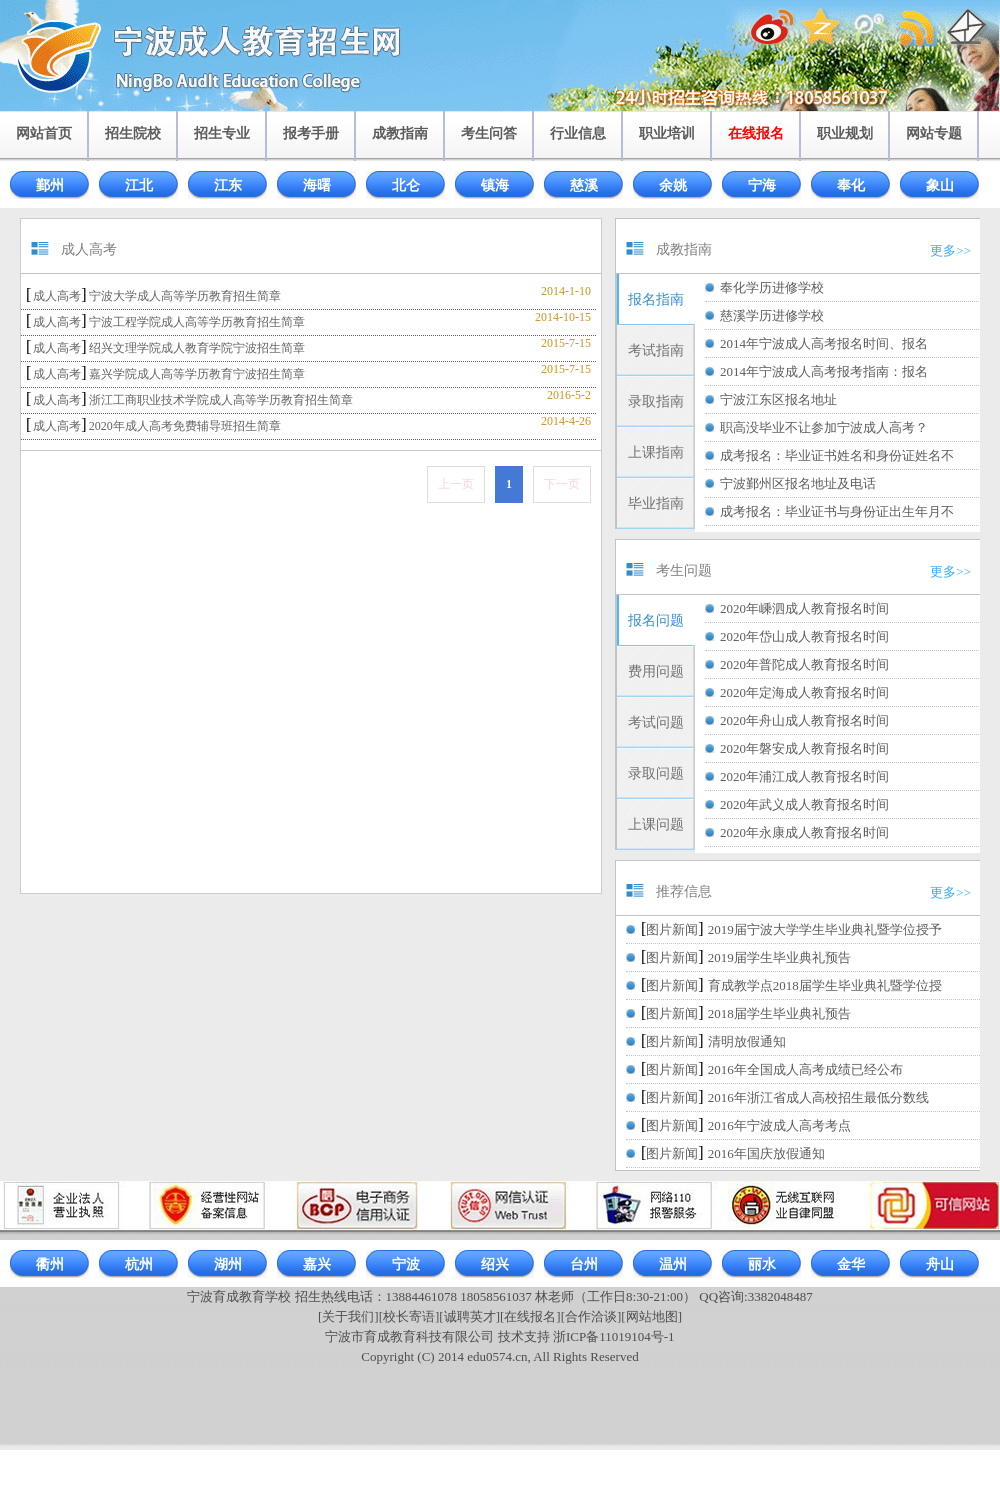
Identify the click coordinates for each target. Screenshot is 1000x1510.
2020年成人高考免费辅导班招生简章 (185, 426)
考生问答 (489, 133)
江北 (139, 185)
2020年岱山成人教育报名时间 (804, 636)
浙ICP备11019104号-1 (614, 1336)
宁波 (406, 1264)
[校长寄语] (409, 1316)
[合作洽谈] (591, 1316)
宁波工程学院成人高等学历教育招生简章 (197, 322)
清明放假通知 (747, 1041)
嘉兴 (317, 1264)
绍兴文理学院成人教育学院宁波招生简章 (197, 348)
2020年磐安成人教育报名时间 (804, 748)
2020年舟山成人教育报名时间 (804, 720)
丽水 (762, 1264)
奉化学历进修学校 (772, 287)
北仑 (406, 185)
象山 (940, 185)
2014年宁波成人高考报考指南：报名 (824, 371)
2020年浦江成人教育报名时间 (804, 776)
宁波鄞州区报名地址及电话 (798, 483)
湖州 (228, 1264)
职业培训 (667, 133)
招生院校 (133, 133)
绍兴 (495, 1264)
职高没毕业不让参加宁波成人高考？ (824, 427)
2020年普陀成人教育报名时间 (804, 664)
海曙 (317, 185)
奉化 (851, 185)
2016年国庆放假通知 (766, 1153)
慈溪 (584, 185)
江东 (228, 185)
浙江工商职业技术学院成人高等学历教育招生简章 (221, 400)
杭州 (139, 1264)
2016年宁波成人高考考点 (779, 1125)
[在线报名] (530, 1316)
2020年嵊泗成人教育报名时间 (804, 608)
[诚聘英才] (469, 1316)
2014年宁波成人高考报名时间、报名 (824, 343)
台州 (584, 1264)
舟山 (940, 1264)
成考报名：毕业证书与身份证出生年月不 (837, 511)
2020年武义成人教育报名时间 (804, 804)
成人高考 (57, 296)
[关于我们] (348, 1316)
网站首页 (44, 133)
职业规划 (845, 133)
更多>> (950, 250)
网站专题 (934, 133)
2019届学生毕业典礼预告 (779, 957)
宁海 (762, 185)
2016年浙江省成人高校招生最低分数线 (818, 1097)
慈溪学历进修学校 (772, 315)
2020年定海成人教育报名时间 (804, 692)
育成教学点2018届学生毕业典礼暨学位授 (825, 985)
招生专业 (222, 133)
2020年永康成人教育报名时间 (804, 832)
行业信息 (578, 133)
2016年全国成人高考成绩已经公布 (805, 1069)
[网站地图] (651, 1316)
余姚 (673, 185)
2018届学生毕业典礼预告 (779, 1013)
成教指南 (400, 133)
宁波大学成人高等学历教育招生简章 (185, 296)
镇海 (495, 185)
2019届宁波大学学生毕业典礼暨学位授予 (825, 929)
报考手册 (311, 133)
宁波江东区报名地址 (778, 399)
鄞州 (50, 185)
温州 (673, 1264)
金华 (851, 1264)
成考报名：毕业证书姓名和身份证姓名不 (837, 455)
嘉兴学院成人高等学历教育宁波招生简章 (197, 374)
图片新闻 (672, 929)
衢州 (50, 1264)
